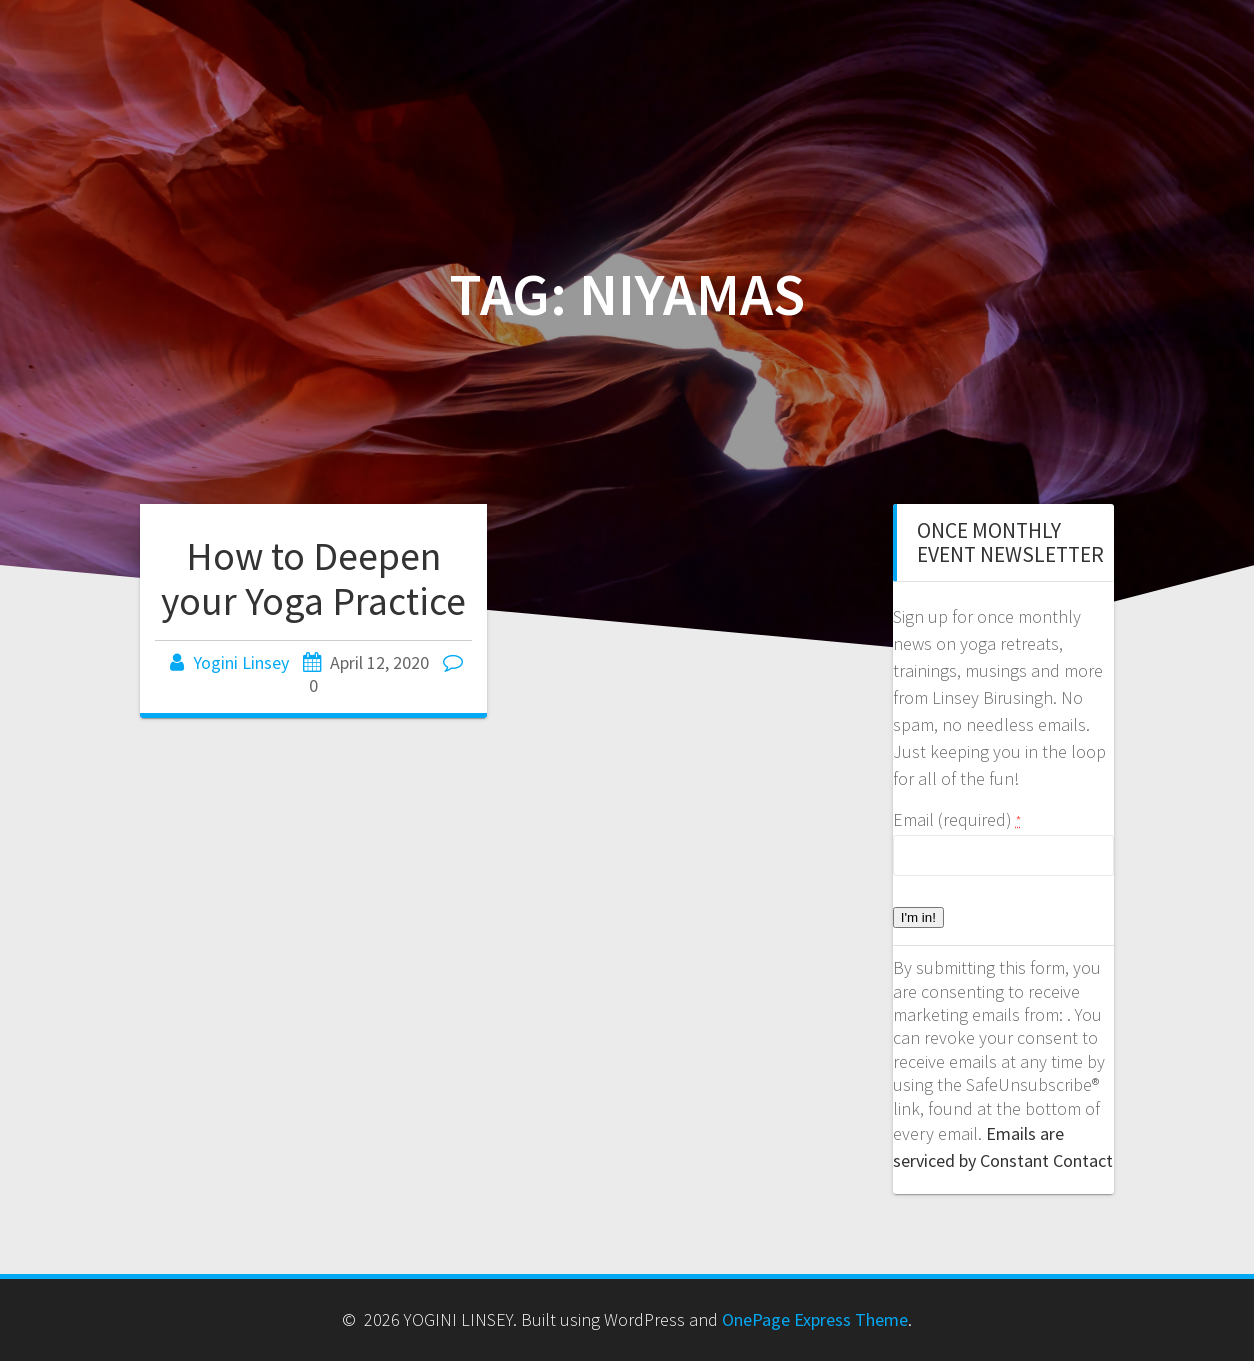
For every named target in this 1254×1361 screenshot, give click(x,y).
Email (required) (957, 819)
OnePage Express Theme (815, 1319)
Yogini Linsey (241, 662)
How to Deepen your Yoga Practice (313, 579)
